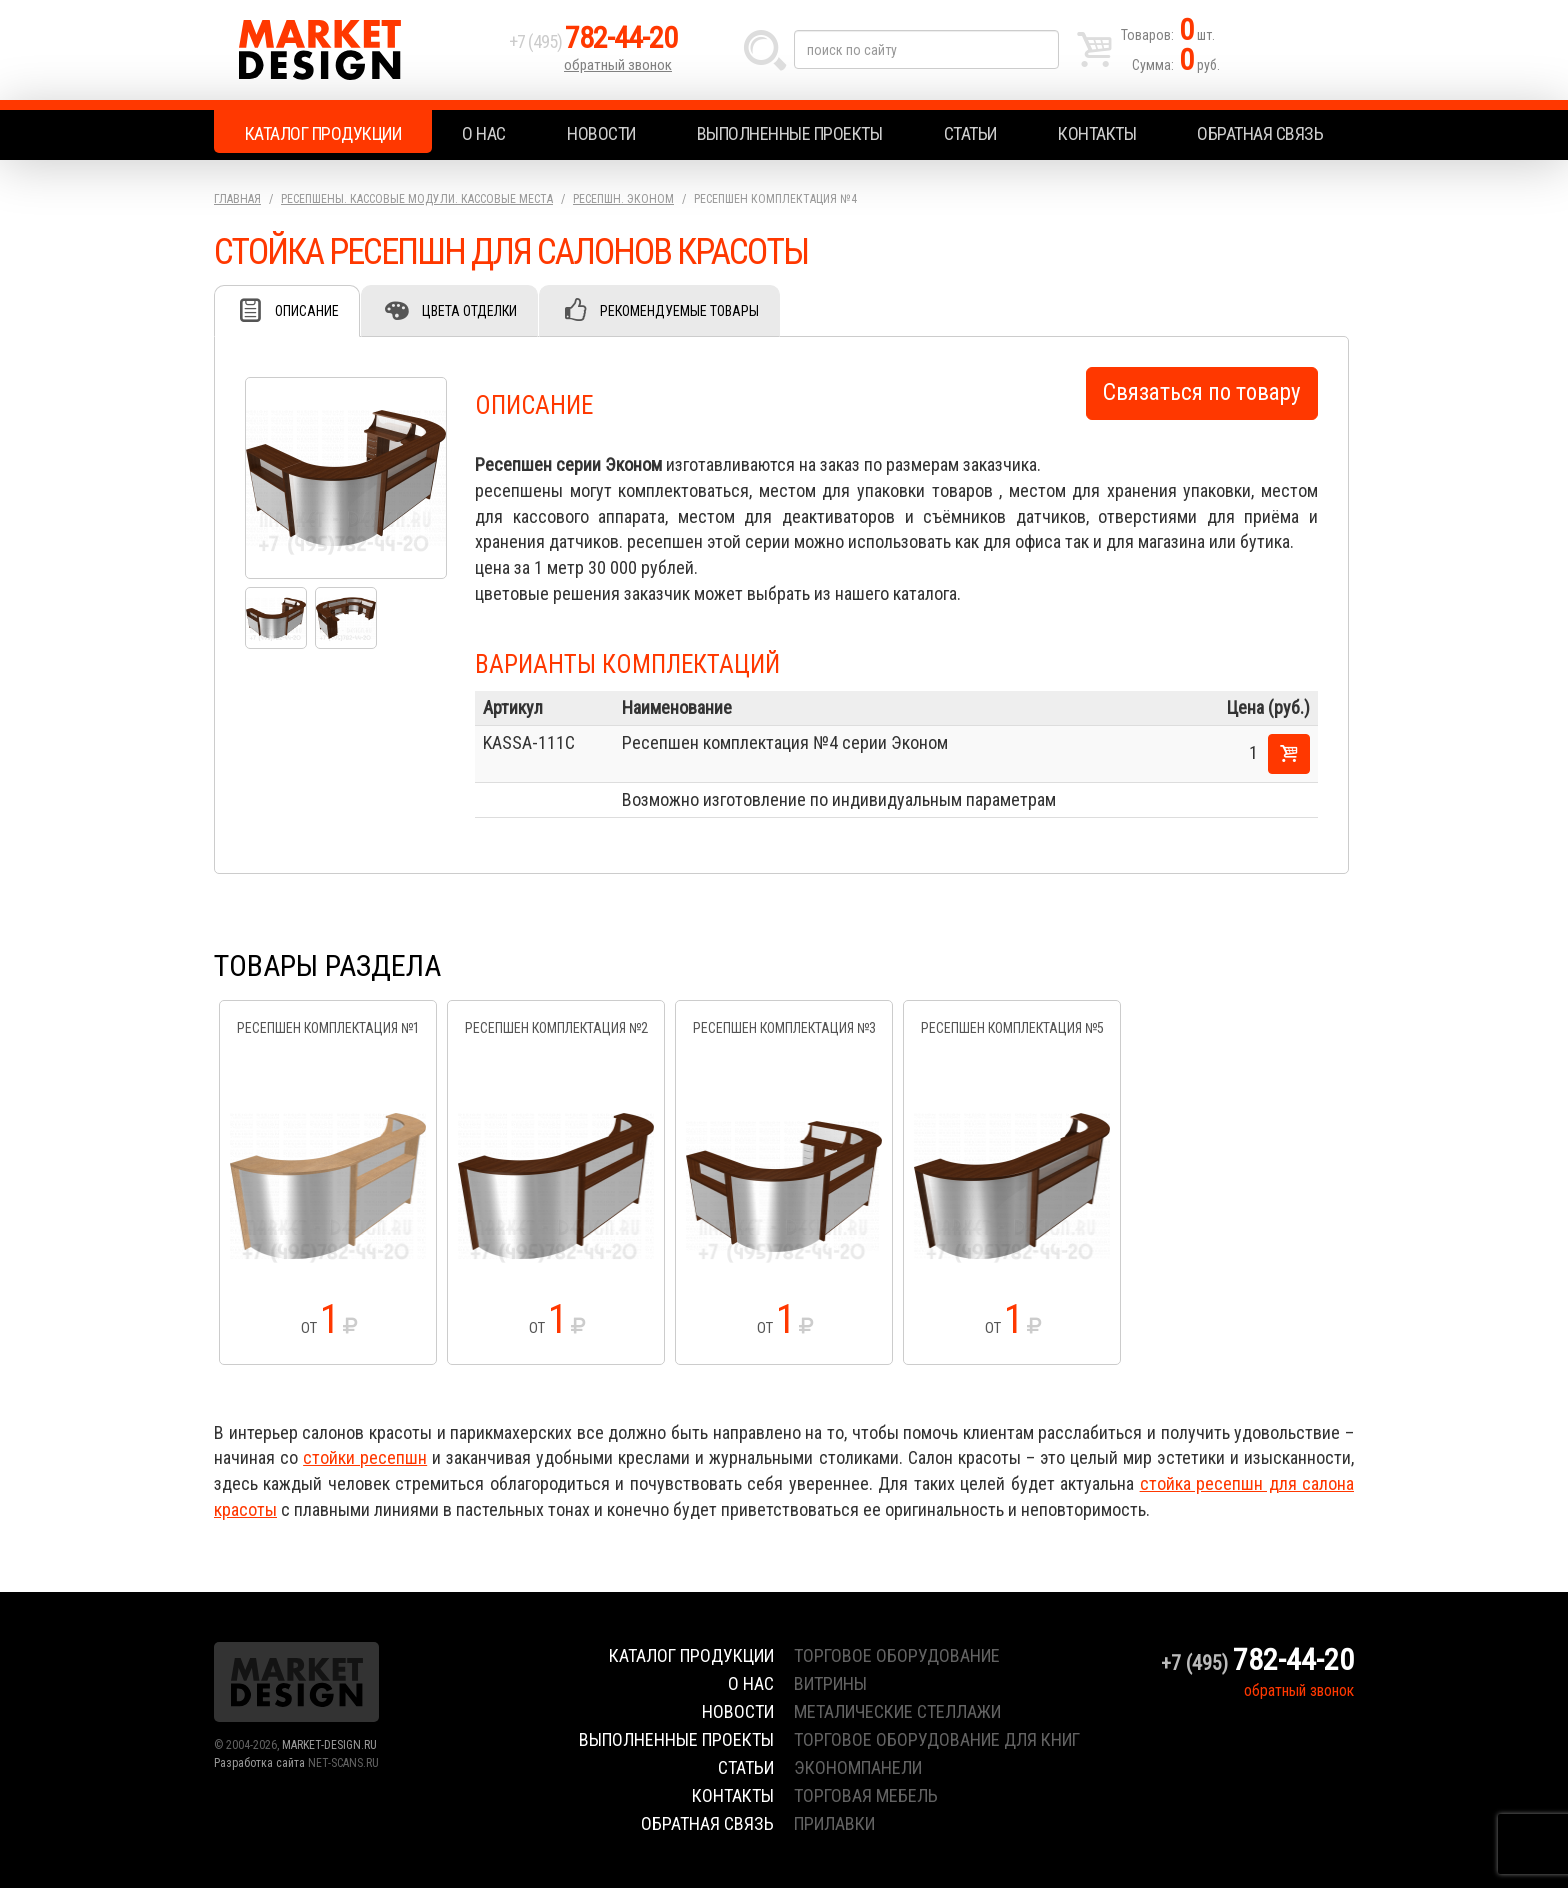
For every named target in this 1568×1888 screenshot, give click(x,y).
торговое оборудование (897, 1655)
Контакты (1097, 133)
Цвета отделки (469, 311)
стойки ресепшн (365, 1457)
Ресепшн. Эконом (623, 199)
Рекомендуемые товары (679, 311)
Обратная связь (1260, 133)
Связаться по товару (1202, 392)
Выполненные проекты (790, 133)
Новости (601, 133)
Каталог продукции (323, 133)
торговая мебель (866, 1795)
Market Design (356, 50)
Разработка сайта (259, 1763)
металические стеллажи (897, 1711)
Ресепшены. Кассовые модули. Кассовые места (417, 199)
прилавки (834, 1823)
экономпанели (858, 1767)
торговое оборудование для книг (937, 1739)
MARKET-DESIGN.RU (329, 1745)
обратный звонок (618, 65)
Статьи (970, 133)
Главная (237, 199)
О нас (484, 133)
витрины (830, 1683)
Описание (307, 311)
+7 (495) (593, 41)
